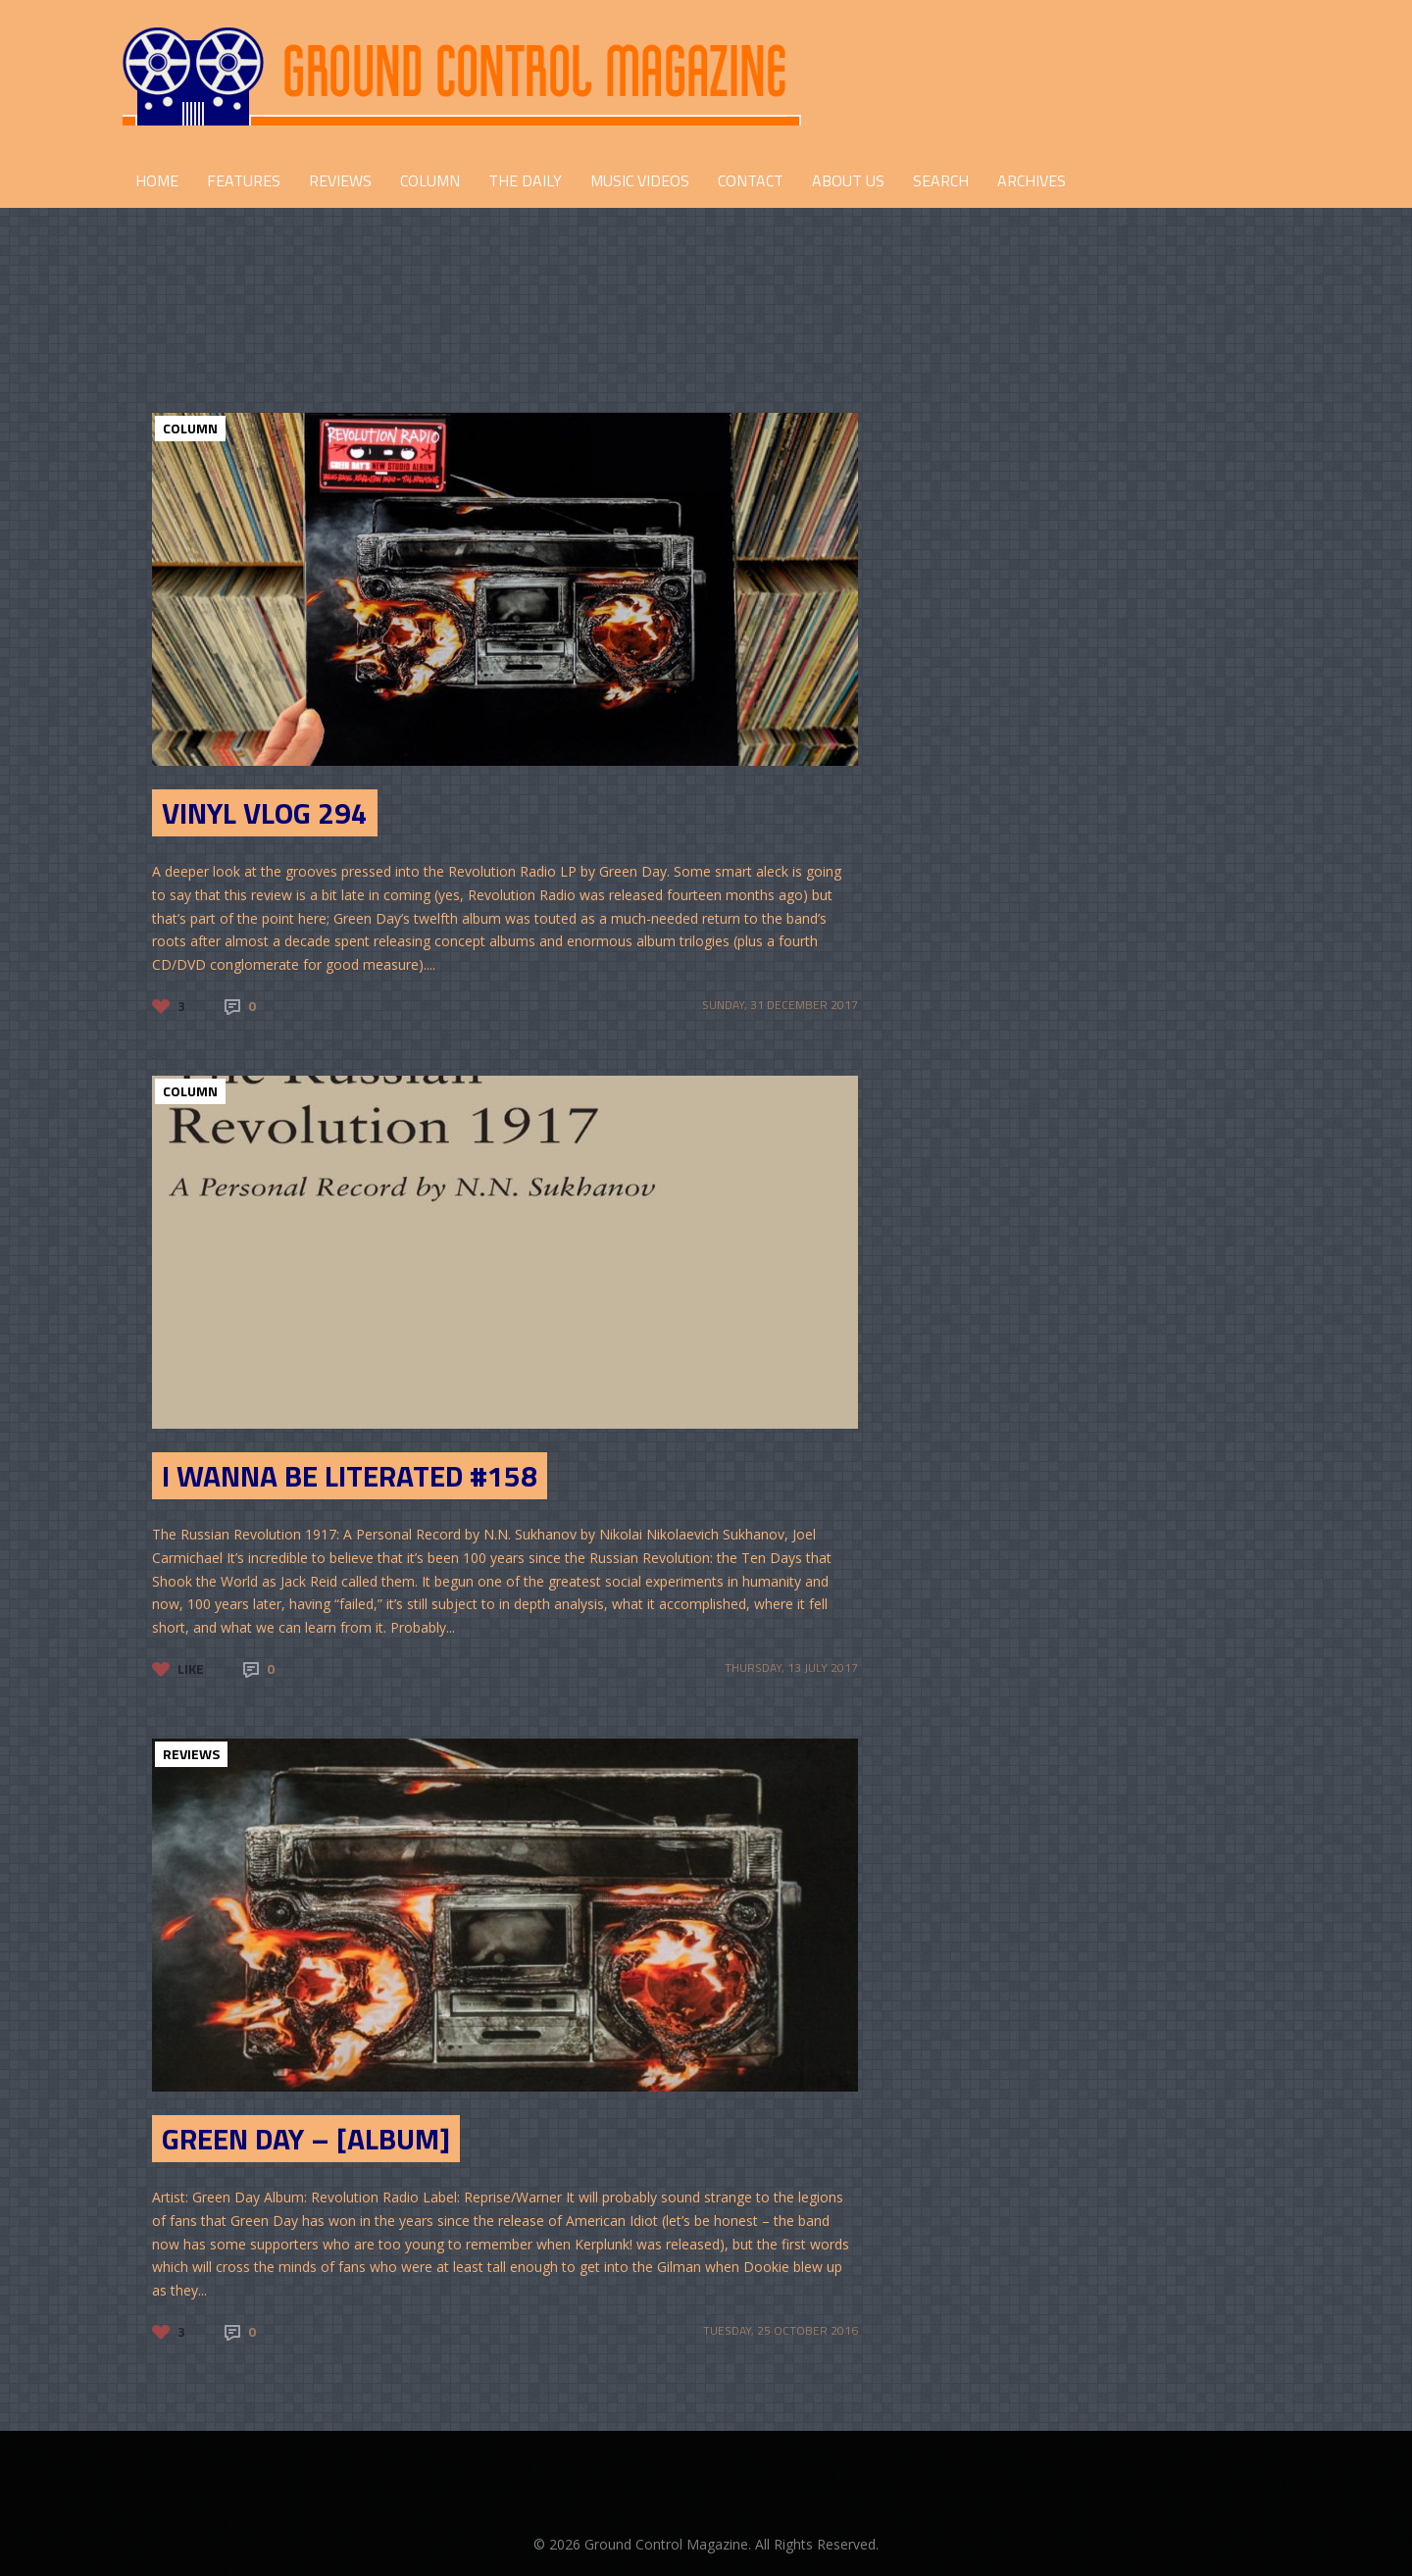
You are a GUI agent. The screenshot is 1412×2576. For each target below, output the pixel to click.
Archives (1031, 180)
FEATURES (243, 180)
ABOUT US (848, 180)
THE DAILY (525, 180)
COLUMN (430, 180)
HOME (156, 180)
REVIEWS (340, 180)
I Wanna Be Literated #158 (349, 1475)
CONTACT (750, 180)
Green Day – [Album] (306, 2138)
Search (941, 180)
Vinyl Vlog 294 (265, 812)
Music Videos (639, 180)
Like (190, 1668)
